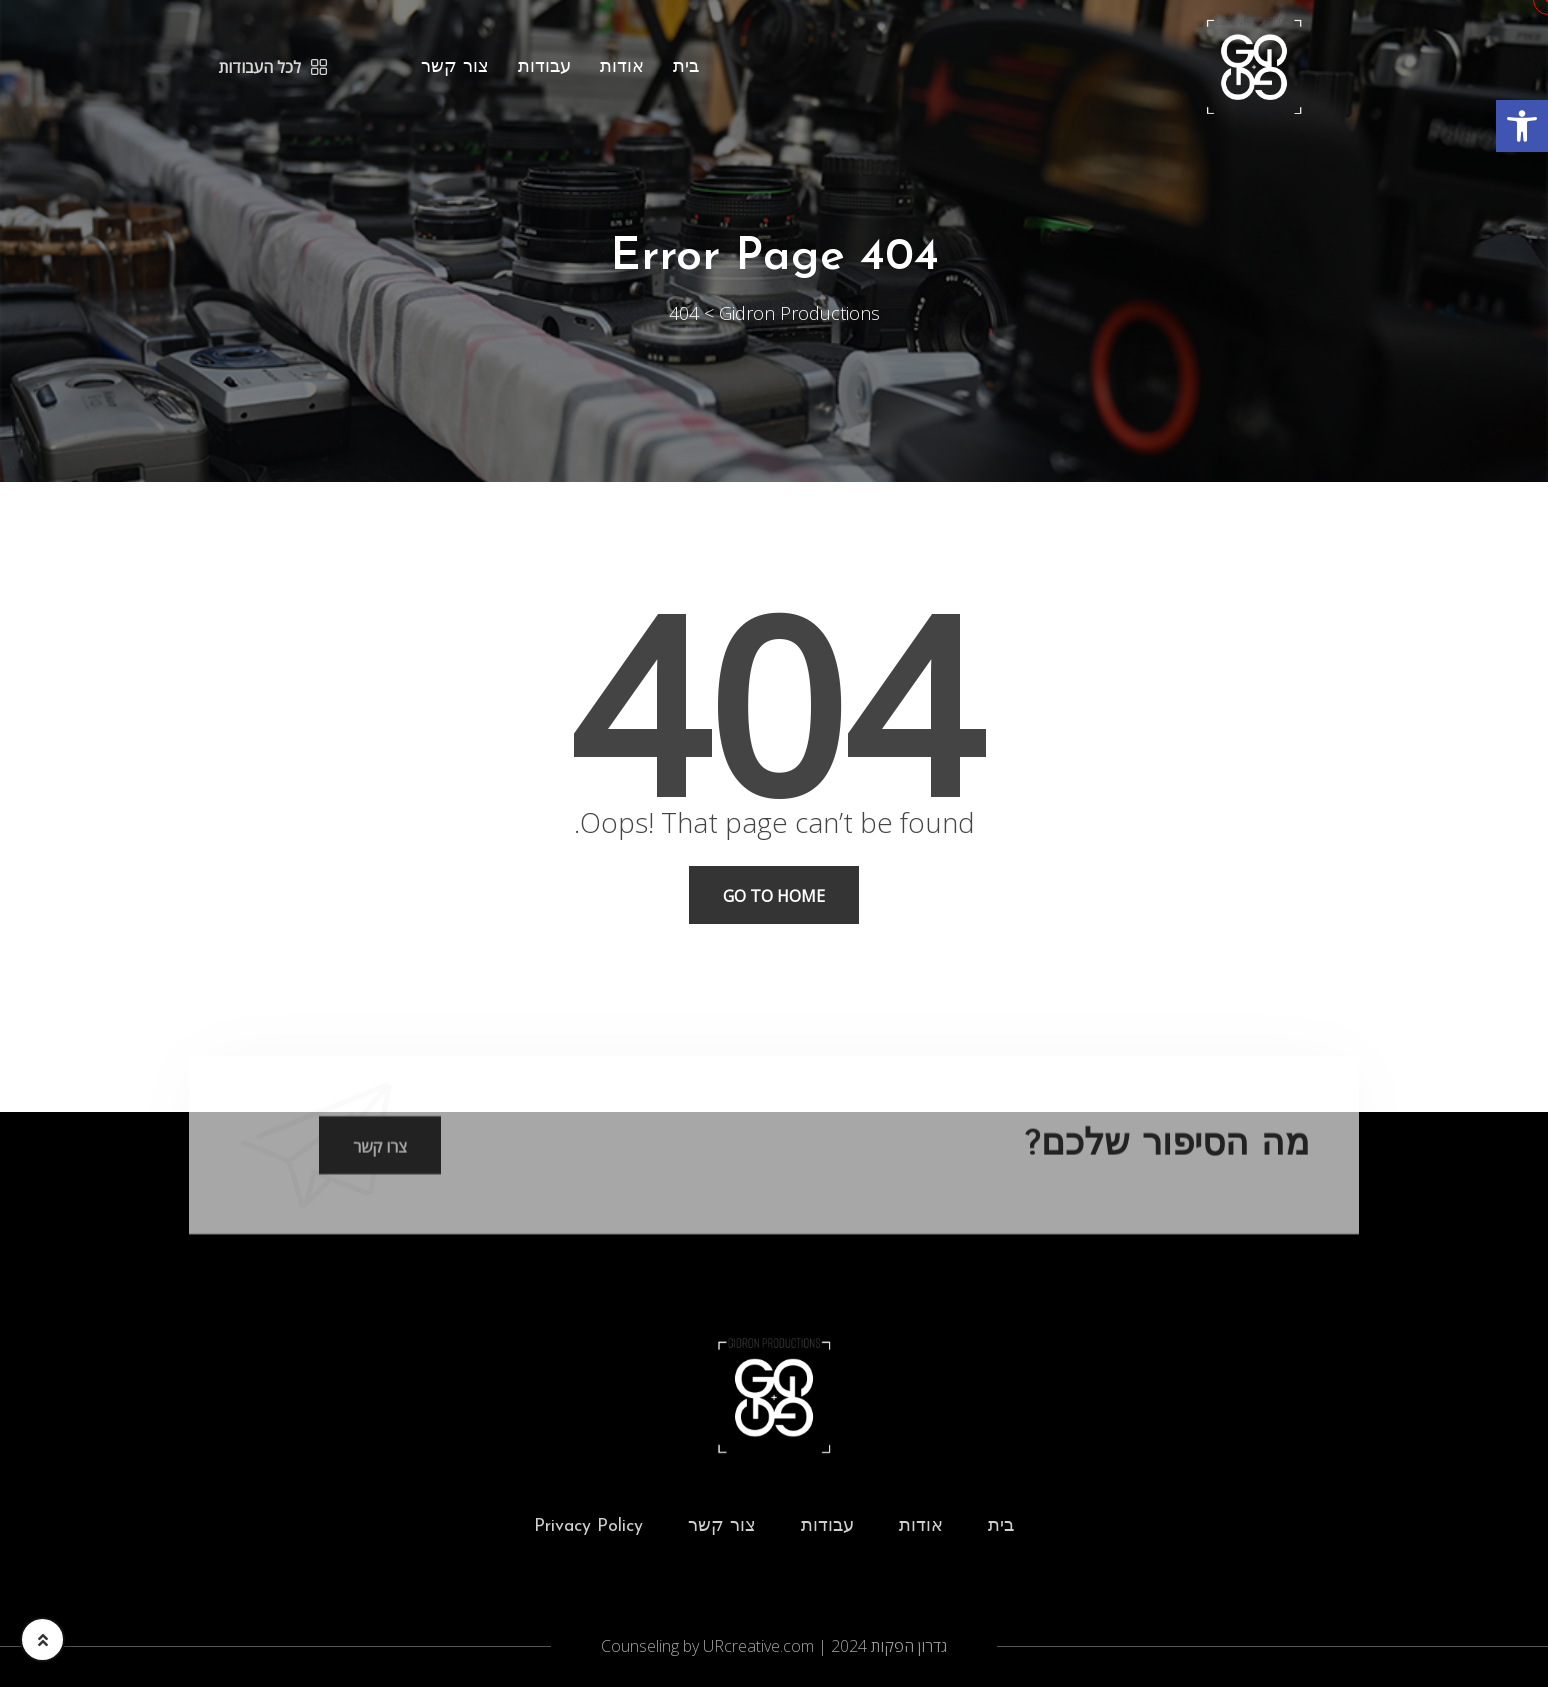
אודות (622, 67)
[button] (1522, 126)
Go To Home (774, 896)
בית (686, 67)
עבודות (544, 67)
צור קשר (455, 67)
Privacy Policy (588, 1526)
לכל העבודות (273, 67)
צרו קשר (380, 1158)
